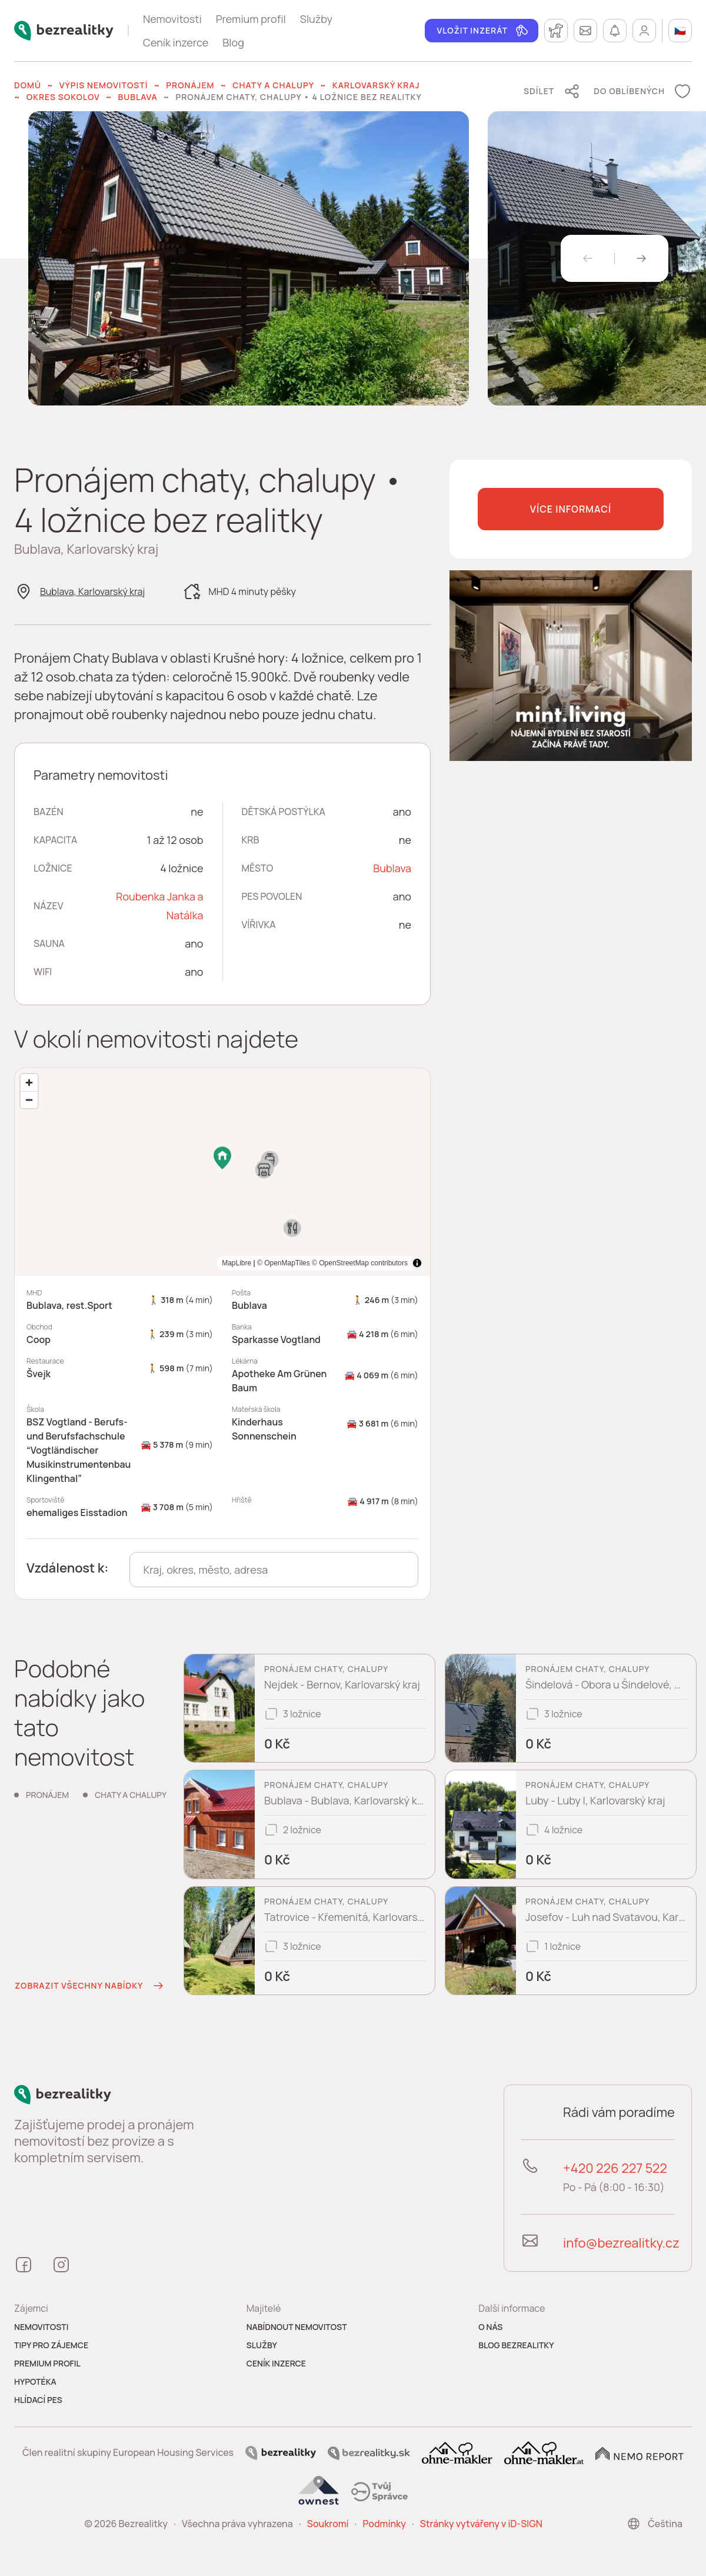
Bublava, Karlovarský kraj (92, 591)
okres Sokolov (63, 96)
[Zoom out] (29, 1099)
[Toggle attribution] (417, 1263)
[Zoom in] (29, 1082)
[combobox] (274, 1569)
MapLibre (393, 1263)
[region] (222, 1172)
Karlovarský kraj (376, 85)
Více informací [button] (570, 509)
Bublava (137, 96)
